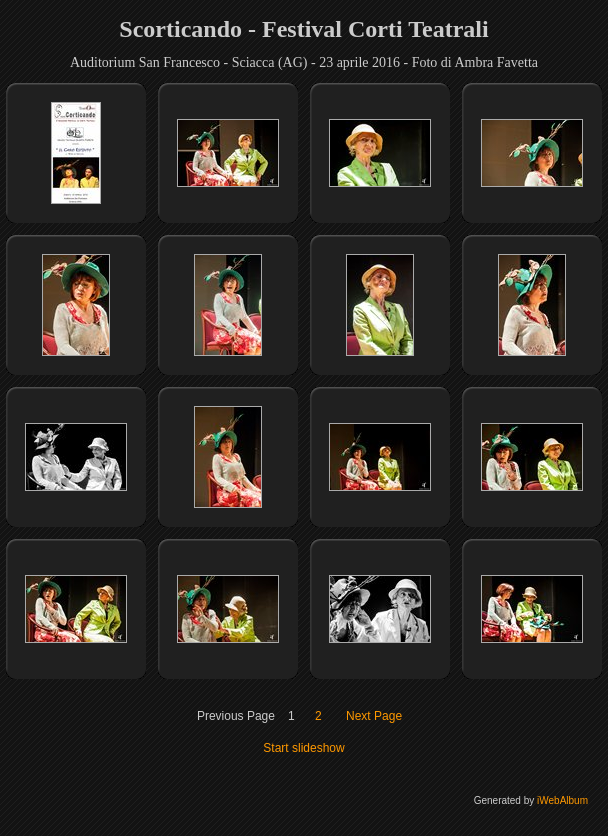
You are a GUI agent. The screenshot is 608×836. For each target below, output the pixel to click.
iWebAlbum (562, 800)
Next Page (374, 716)
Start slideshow (303, 748)
